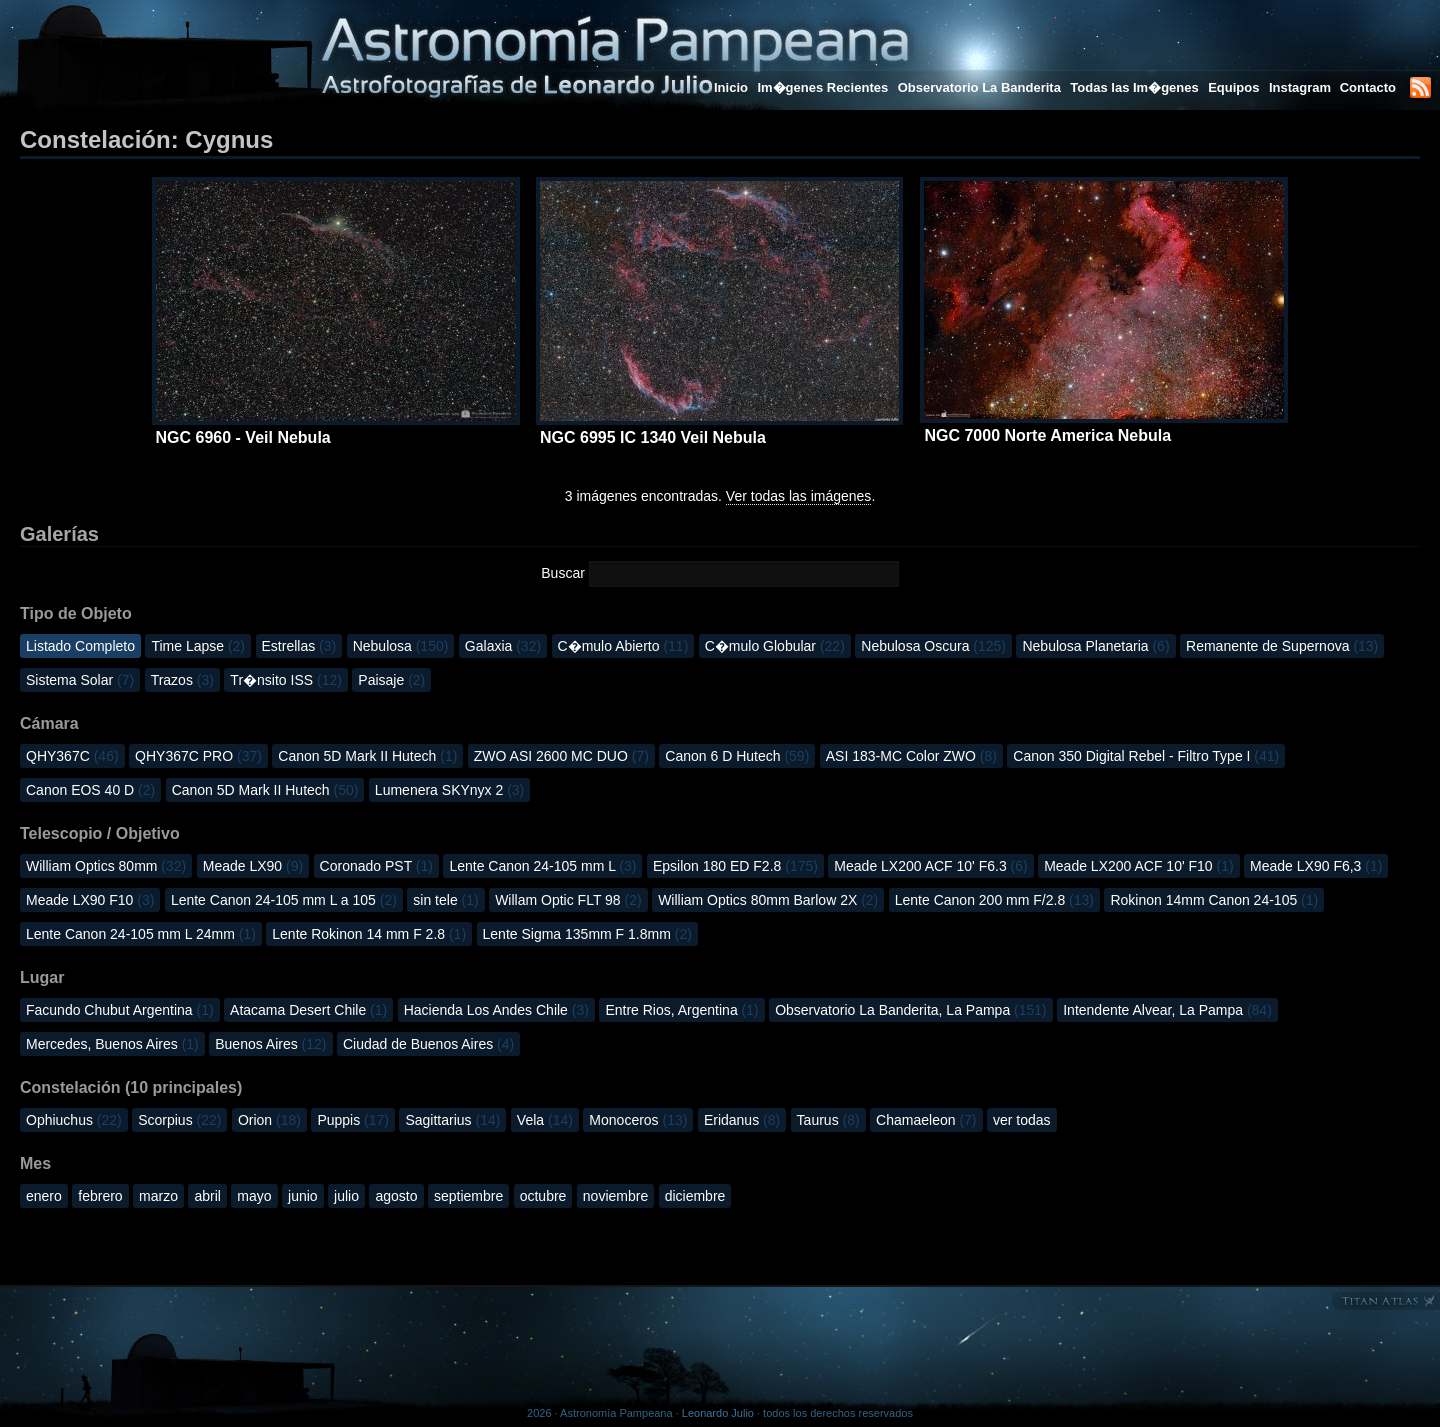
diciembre (695, 1196)
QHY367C (72, 756)
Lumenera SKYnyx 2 (449, 790)
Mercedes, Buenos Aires (112, 1044)
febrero (100, 1196)
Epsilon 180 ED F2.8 (735, 866)
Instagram (1302, 87)
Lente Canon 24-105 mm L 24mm (141, 934)
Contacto (1368, 87)
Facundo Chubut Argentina (120, 1010)
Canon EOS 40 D (90, 790)
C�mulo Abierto (623, 646)
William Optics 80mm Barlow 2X (768, 900)
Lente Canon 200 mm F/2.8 (994, 900)
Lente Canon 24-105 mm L (542, 866)
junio (303, 1196)
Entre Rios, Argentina (681, 1010)
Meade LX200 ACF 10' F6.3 (930, 866)
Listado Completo (80, 646)
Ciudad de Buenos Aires (428, 1044)
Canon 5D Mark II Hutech (367, 756)
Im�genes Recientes (822, 87)
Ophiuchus (74, 1120)
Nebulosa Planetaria (1095, 646)
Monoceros (638, 1120)
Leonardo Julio (718, 1413)
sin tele (445, 900)
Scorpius (179, 1120)
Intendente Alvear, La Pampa (1167, 1010)
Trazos (182, 680)
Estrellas (299, 646)
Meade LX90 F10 (90, 900)
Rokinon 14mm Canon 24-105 (1214, 900)
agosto (396, 1196)
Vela (545, 1120)
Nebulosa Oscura (933, 646)
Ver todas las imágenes (799, 496)
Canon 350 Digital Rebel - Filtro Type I (1146, 756)
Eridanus (742, 1120)
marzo (158, 1196)
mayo (254, 1196)
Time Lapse (198, 646)
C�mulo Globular (775, 646)
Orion (269, 1120)
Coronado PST (376, 866)
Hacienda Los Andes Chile (496, 1010)
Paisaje (391, 680)
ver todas (1022, 1120)
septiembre (468, 1196)
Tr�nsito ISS (286, 680)
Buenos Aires (270, 1044)
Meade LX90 (253, 866)
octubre (543, 1196)
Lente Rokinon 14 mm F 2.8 (369, 934)
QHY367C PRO (198, 756)
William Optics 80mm (106, 866)
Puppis (353, 1120)
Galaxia (503, 646)
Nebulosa (401, 646)
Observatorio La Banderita (979, 87)
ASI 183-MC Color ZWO (911, 756)
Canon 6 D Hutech (737, 756)
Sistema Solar (80, 680)
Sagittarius (452, 1120)
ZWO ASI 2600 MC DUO (561, 756)
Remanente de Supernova (1282, 646)
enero (44, 1196)
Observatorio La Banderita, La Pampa (911, 1010)
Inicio (731, 87)
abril (207, 1196)
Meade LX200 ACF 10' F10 (1138, 866)
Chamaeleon (926, 1120)
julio (346, 1196)
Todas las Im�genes (1134, 87)
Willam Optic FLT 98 (568, 900)
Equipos (1233, 87)
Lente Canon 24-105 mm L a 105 (284, 900)
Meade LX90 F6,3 (1316, 866)
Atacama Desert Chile (308, 1010)
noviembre (615, 1196)
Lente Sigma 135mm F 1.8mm (587, 934)
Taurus (828, 1120)
